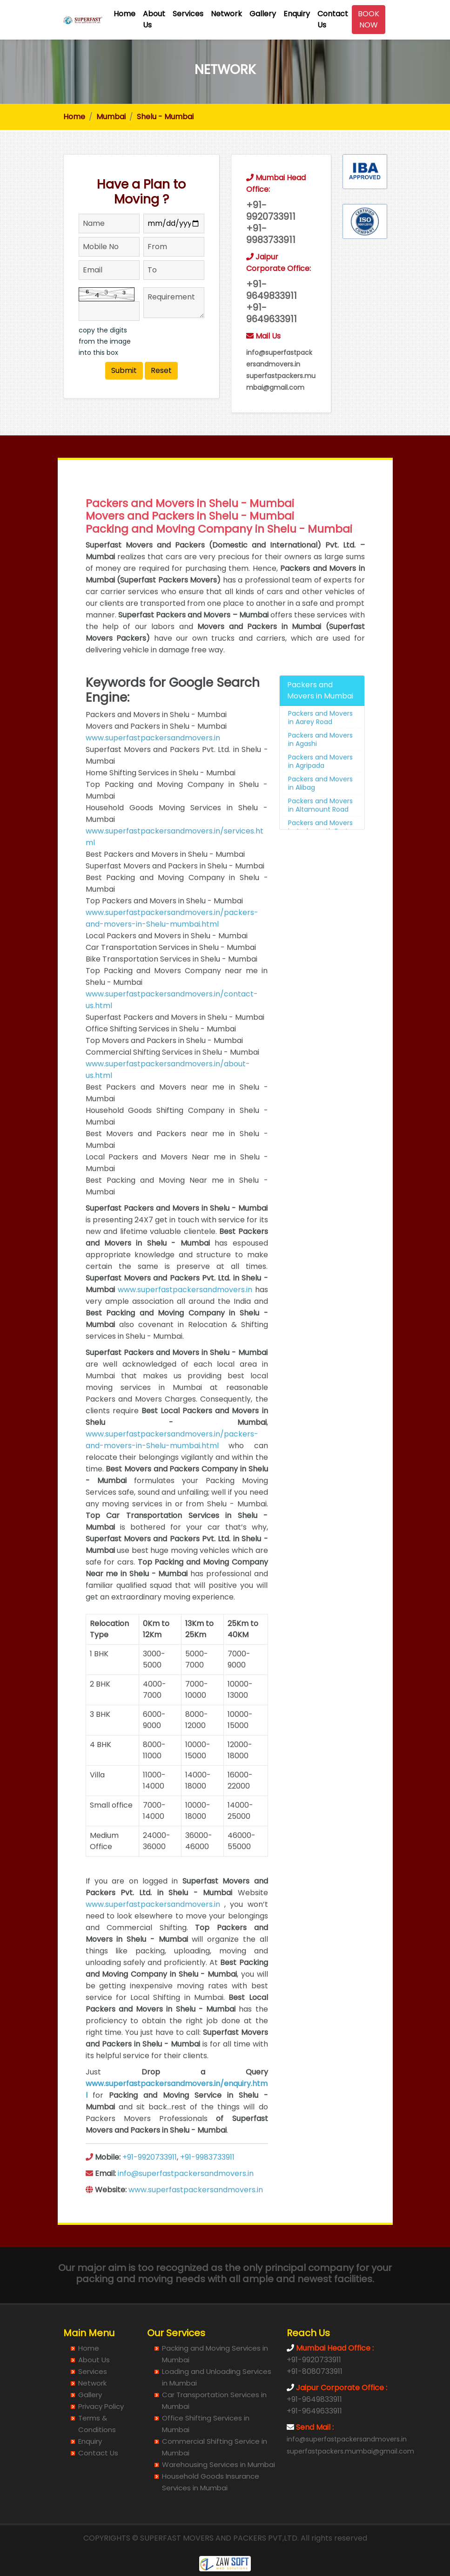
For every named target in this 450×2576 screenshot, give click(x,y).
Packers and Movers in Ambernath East (320, 853)
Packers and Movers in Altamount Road (320, 831)
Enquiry (296, 13)
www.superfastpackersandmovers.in (153, 764)
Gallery (262, 13)
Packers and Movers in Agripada (320, 787)
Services (188, 13)
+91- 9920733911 (271, 215)
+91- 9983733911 (271, 238)
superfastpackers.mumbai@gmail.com (350, 2451)
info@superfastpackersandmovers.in (186, 2199)
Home (124, 13)
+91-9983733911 (207, 2183)
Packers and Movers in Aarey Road (320, 743)
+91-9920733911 (149, 2183)
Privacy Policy (101, 2406)
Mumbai (111, 116)
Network (226, 13)
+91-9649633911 (314, 2411)
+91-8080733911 (315, 2371)
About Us (154, 19)
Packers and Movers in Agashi (320, 765)
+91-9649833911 (314, 2399)
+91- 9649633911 (271, 317)
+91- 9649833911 (271, 294)
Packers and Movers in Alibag (320, 809)
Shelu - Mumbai (165, 116)
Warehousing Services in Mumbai (218, 2464)
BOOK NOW (368, 19)
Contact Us (332, 19)
